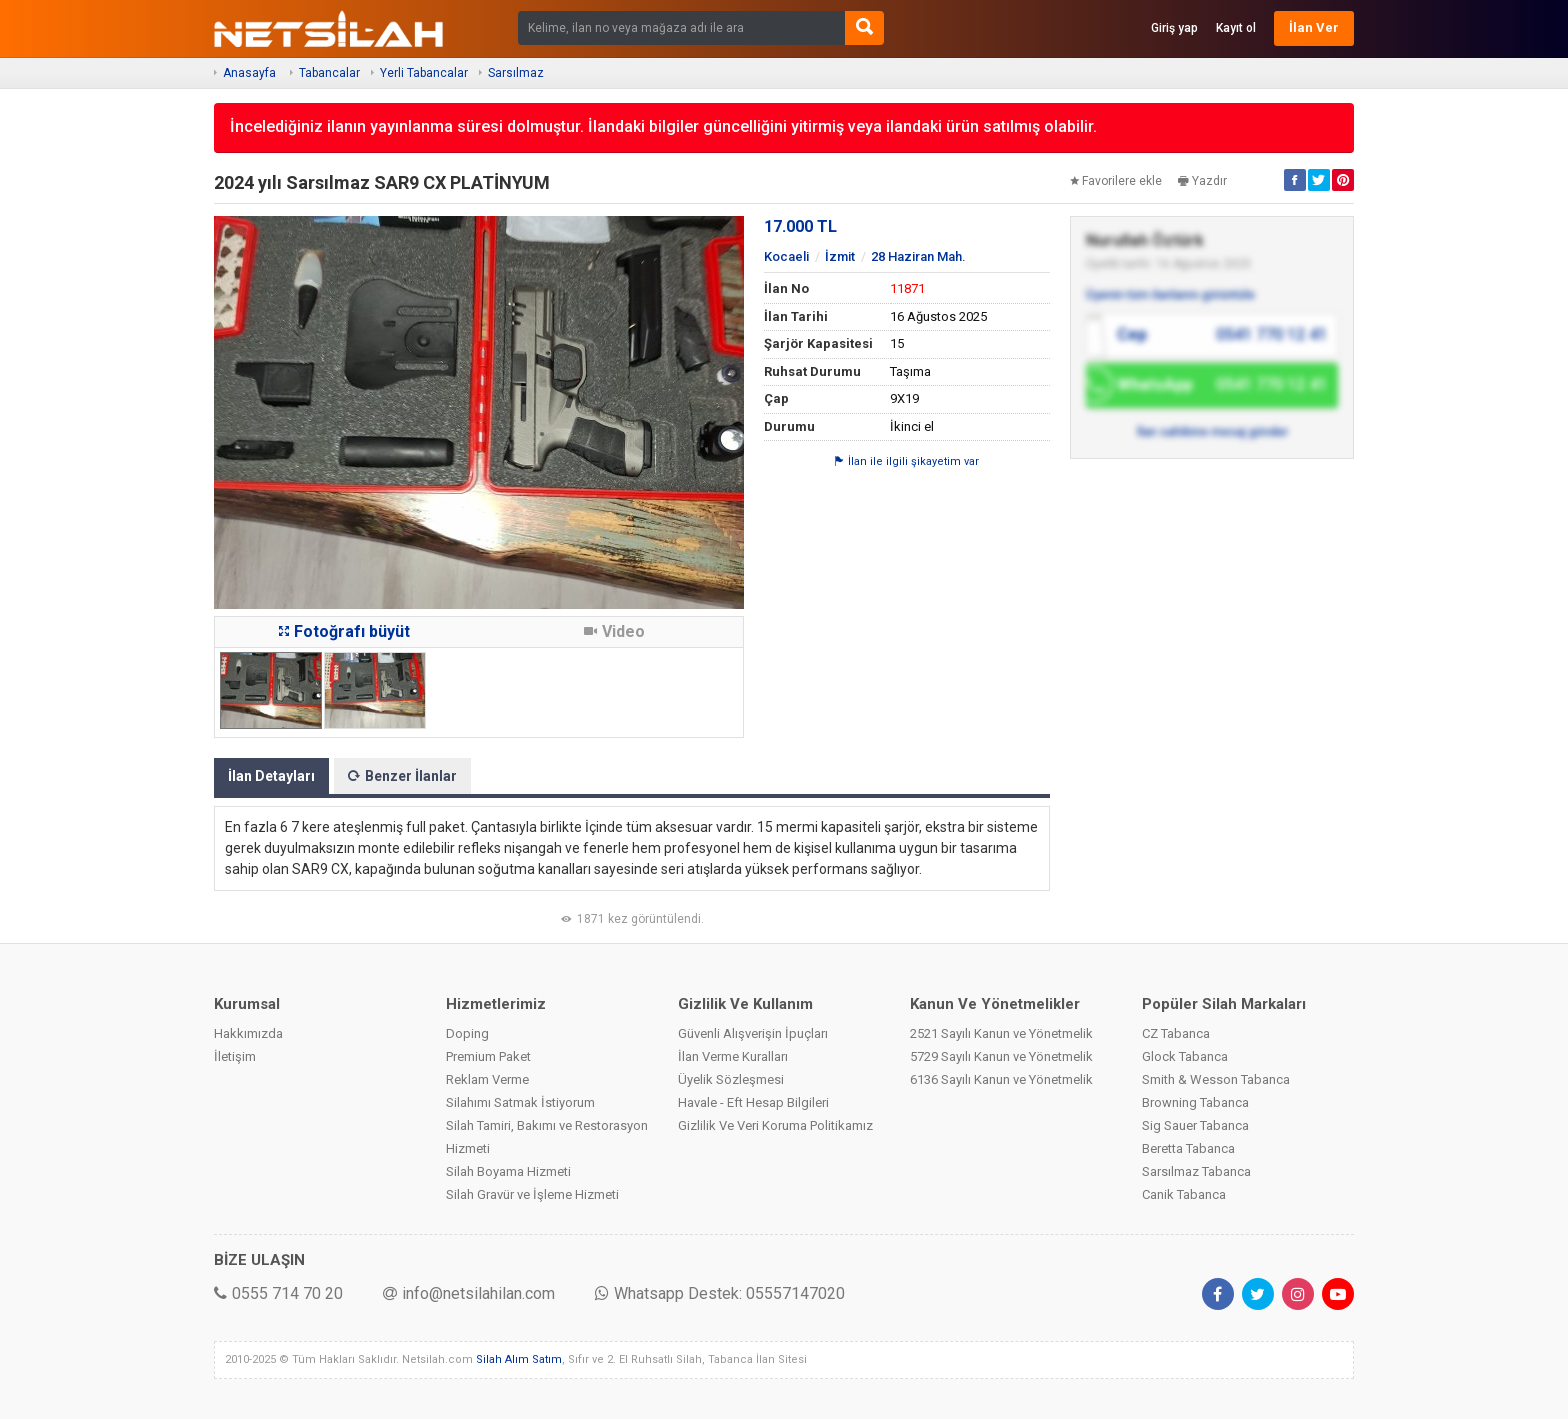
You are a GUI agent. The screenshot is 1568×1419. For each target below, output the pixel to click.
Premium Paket (488, 1056)
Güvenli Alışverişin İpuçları (753, 1033)
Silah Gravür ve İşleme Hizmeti (532, 1194)
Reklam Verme (487, 1079)
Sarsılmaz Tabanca (1196, 1171)
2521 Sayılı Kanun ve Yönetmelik (1001, 1033)
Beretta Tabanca (1188, 1148)
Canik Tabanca (1184, 1194)
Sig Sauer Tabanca (1195, 1125)
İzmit (840, 256)
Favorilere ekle (1116, 181)
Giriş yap (1174, 28)
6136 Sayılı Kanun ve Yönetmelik (1001, 1079)
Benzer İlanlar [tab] (402, 776)
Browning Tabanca (1195, 1102)
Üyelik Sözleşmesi (731, 1079)
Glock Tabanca (1185, 1056)
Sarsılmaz (516, 73)
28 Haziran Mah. (918, 256)
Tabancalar (329, 73)
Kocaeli (786, 256)
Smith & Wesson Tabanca (1216, 1079)
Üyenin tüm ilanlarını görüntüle (1170, 295)
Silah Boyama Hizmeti (508, 1171)
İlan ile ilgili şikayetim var (907, 461)
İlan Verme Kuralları (733, 1056)
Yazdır (1202, 181)
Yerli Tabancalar (424, 73)
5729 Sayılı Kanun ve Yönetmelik (1001, 1056)
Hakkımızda (248, 1033)
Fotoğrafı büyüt (344, 631)
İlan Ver (1314, 27)
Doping (467, 1033)
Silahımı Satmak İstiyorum (520, 1102)
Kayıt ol (1236, 28)
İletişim (235, 1056)
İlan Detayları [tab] (271, 776)
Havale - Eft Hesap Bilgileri (753, 1102)
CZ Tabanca (1176, 1033)
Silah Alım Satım (519, 1359)
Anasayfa (249, 73)
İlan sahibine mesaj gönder (1212, 432)
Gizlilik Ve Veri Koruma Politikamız (775, 1125)
